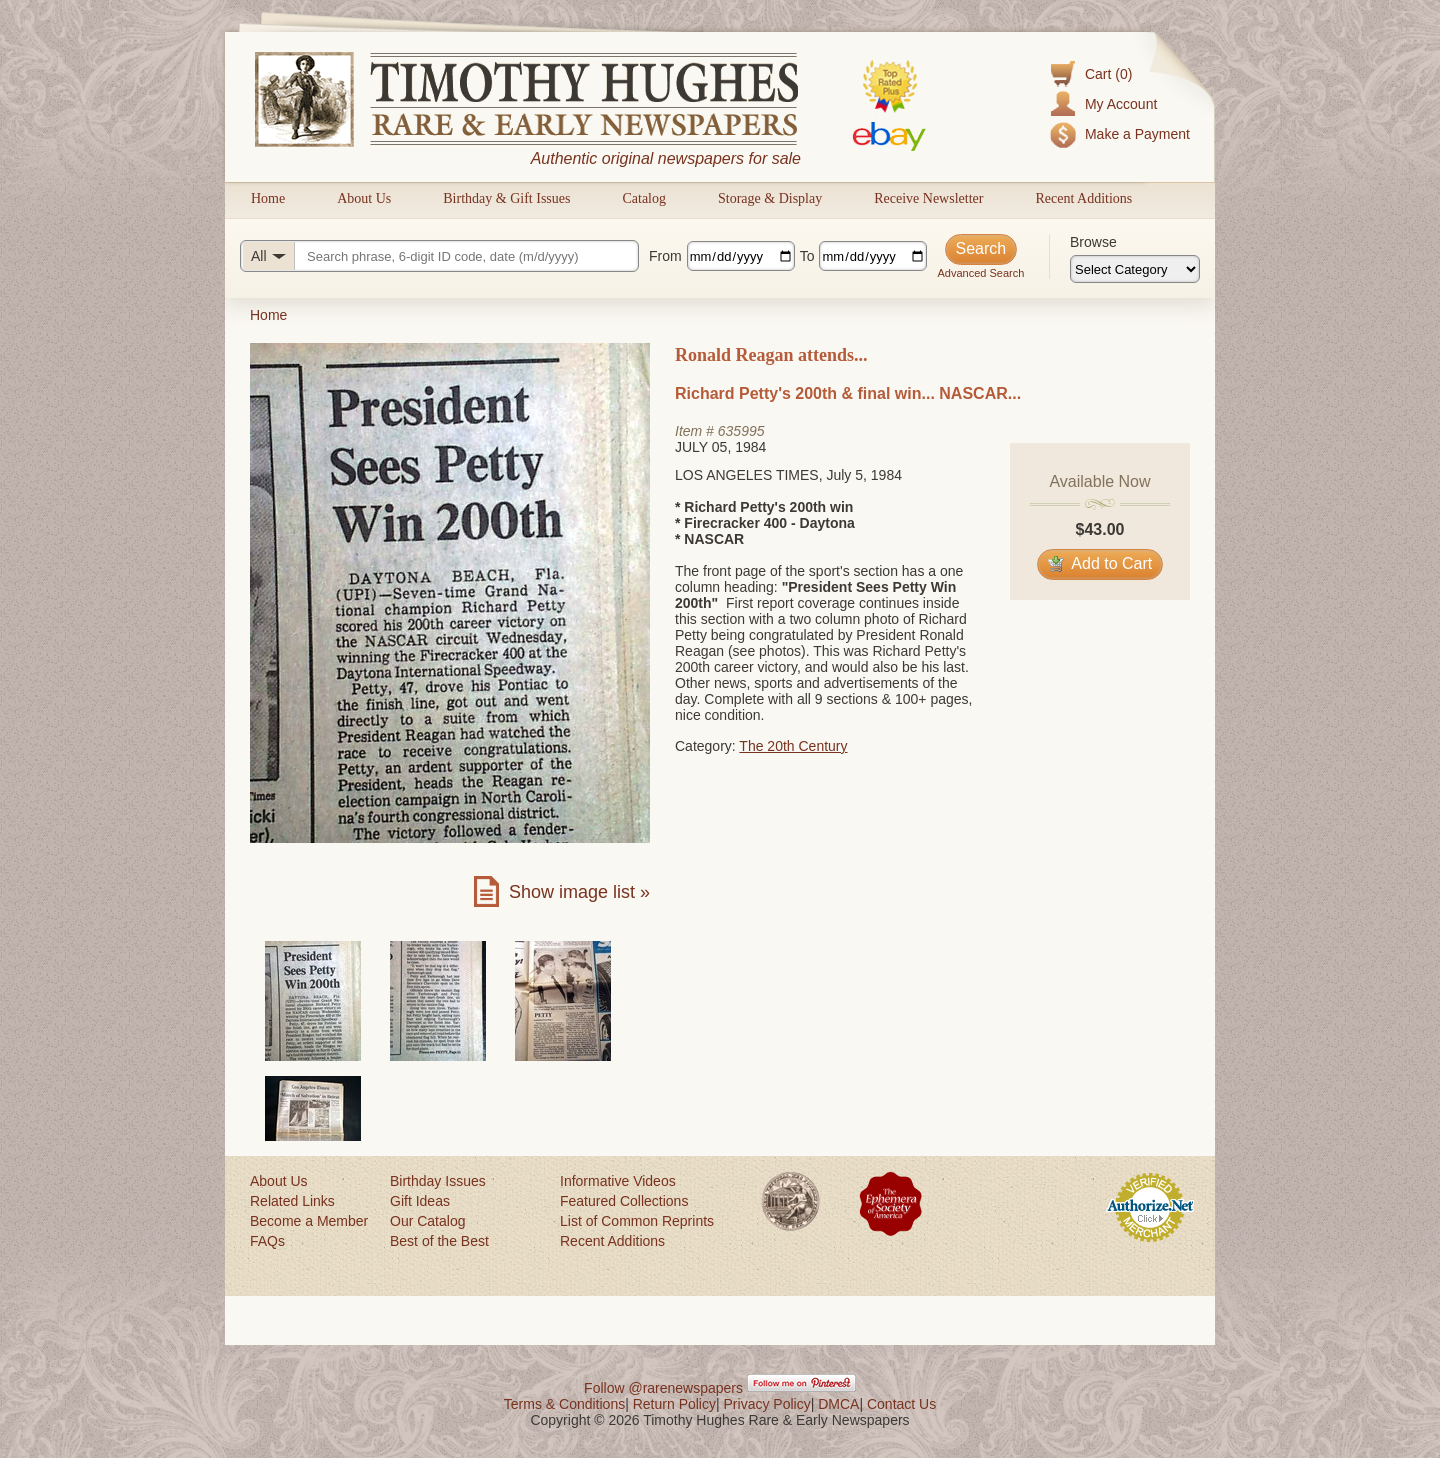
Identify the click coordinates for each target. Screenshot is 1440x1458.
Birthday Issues (438, 1181)
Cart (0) (1108, 74)
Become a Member (309, 1221)
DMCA (838, 1404)
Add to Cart (1100, 563)
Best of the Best (439, 1241)
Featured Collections (624, 1201)
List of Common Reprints (637, 1221)
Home (268, 198)
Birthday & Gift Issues (506, 198)
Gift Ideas (420, 1201)
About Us (364, 198)
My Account (1121, 104)
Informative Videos (618, 1181)
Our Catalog (427, 1221)
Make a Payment (1137, 134)
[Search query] (439, 256)
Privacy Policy (767, 1404)
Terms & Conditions (564, 1404)
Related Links (292, 1201)
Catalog (644, 198)
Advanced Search (980, 273)
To (807, 256)
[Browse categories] (1135, 269)
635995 (741, 431)
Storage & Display (770, 198)
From (665, 256)
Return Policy (674, 1404)
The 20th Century (793, 746)
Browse (1093, 242)
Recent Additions (1083, 198)
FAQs (267, 1241)
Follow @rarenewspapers (663, 1388)
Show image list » (579, 892)
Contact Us (901, 1404)
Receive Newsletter (928, 198)
